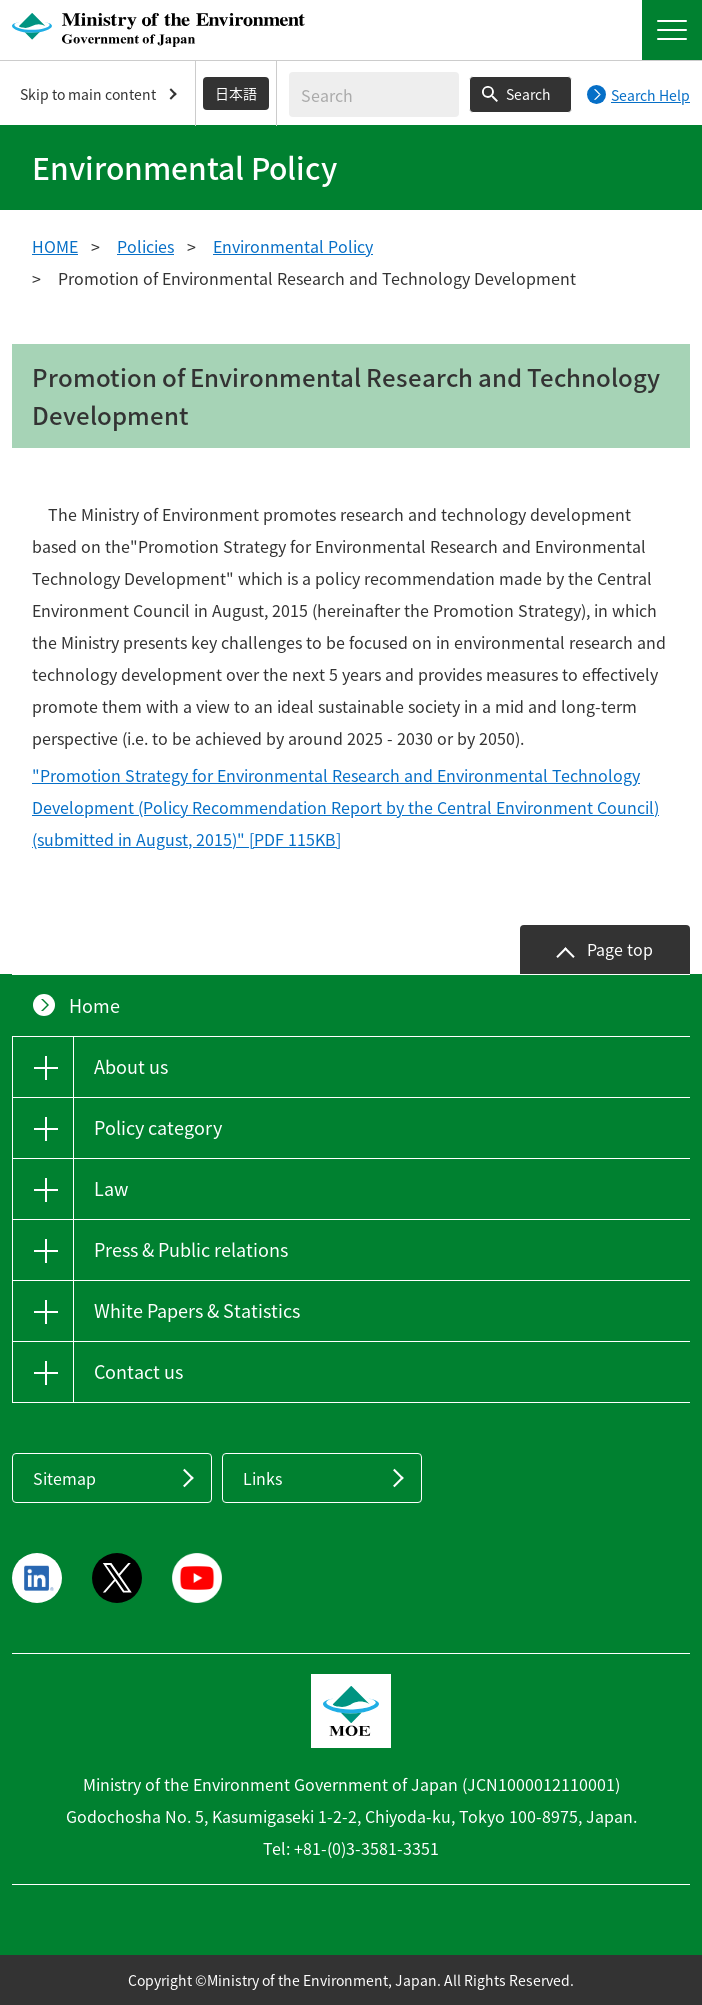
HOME (55, 246)
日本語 (236, 93)
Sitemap (64, 1478)
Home (94, 1005)
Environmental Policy (293, 246)
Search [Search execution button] (528, 94)
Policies (145, 246)
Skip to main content (88, 94)
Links (262, 1478)
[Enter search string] (374, 94)
